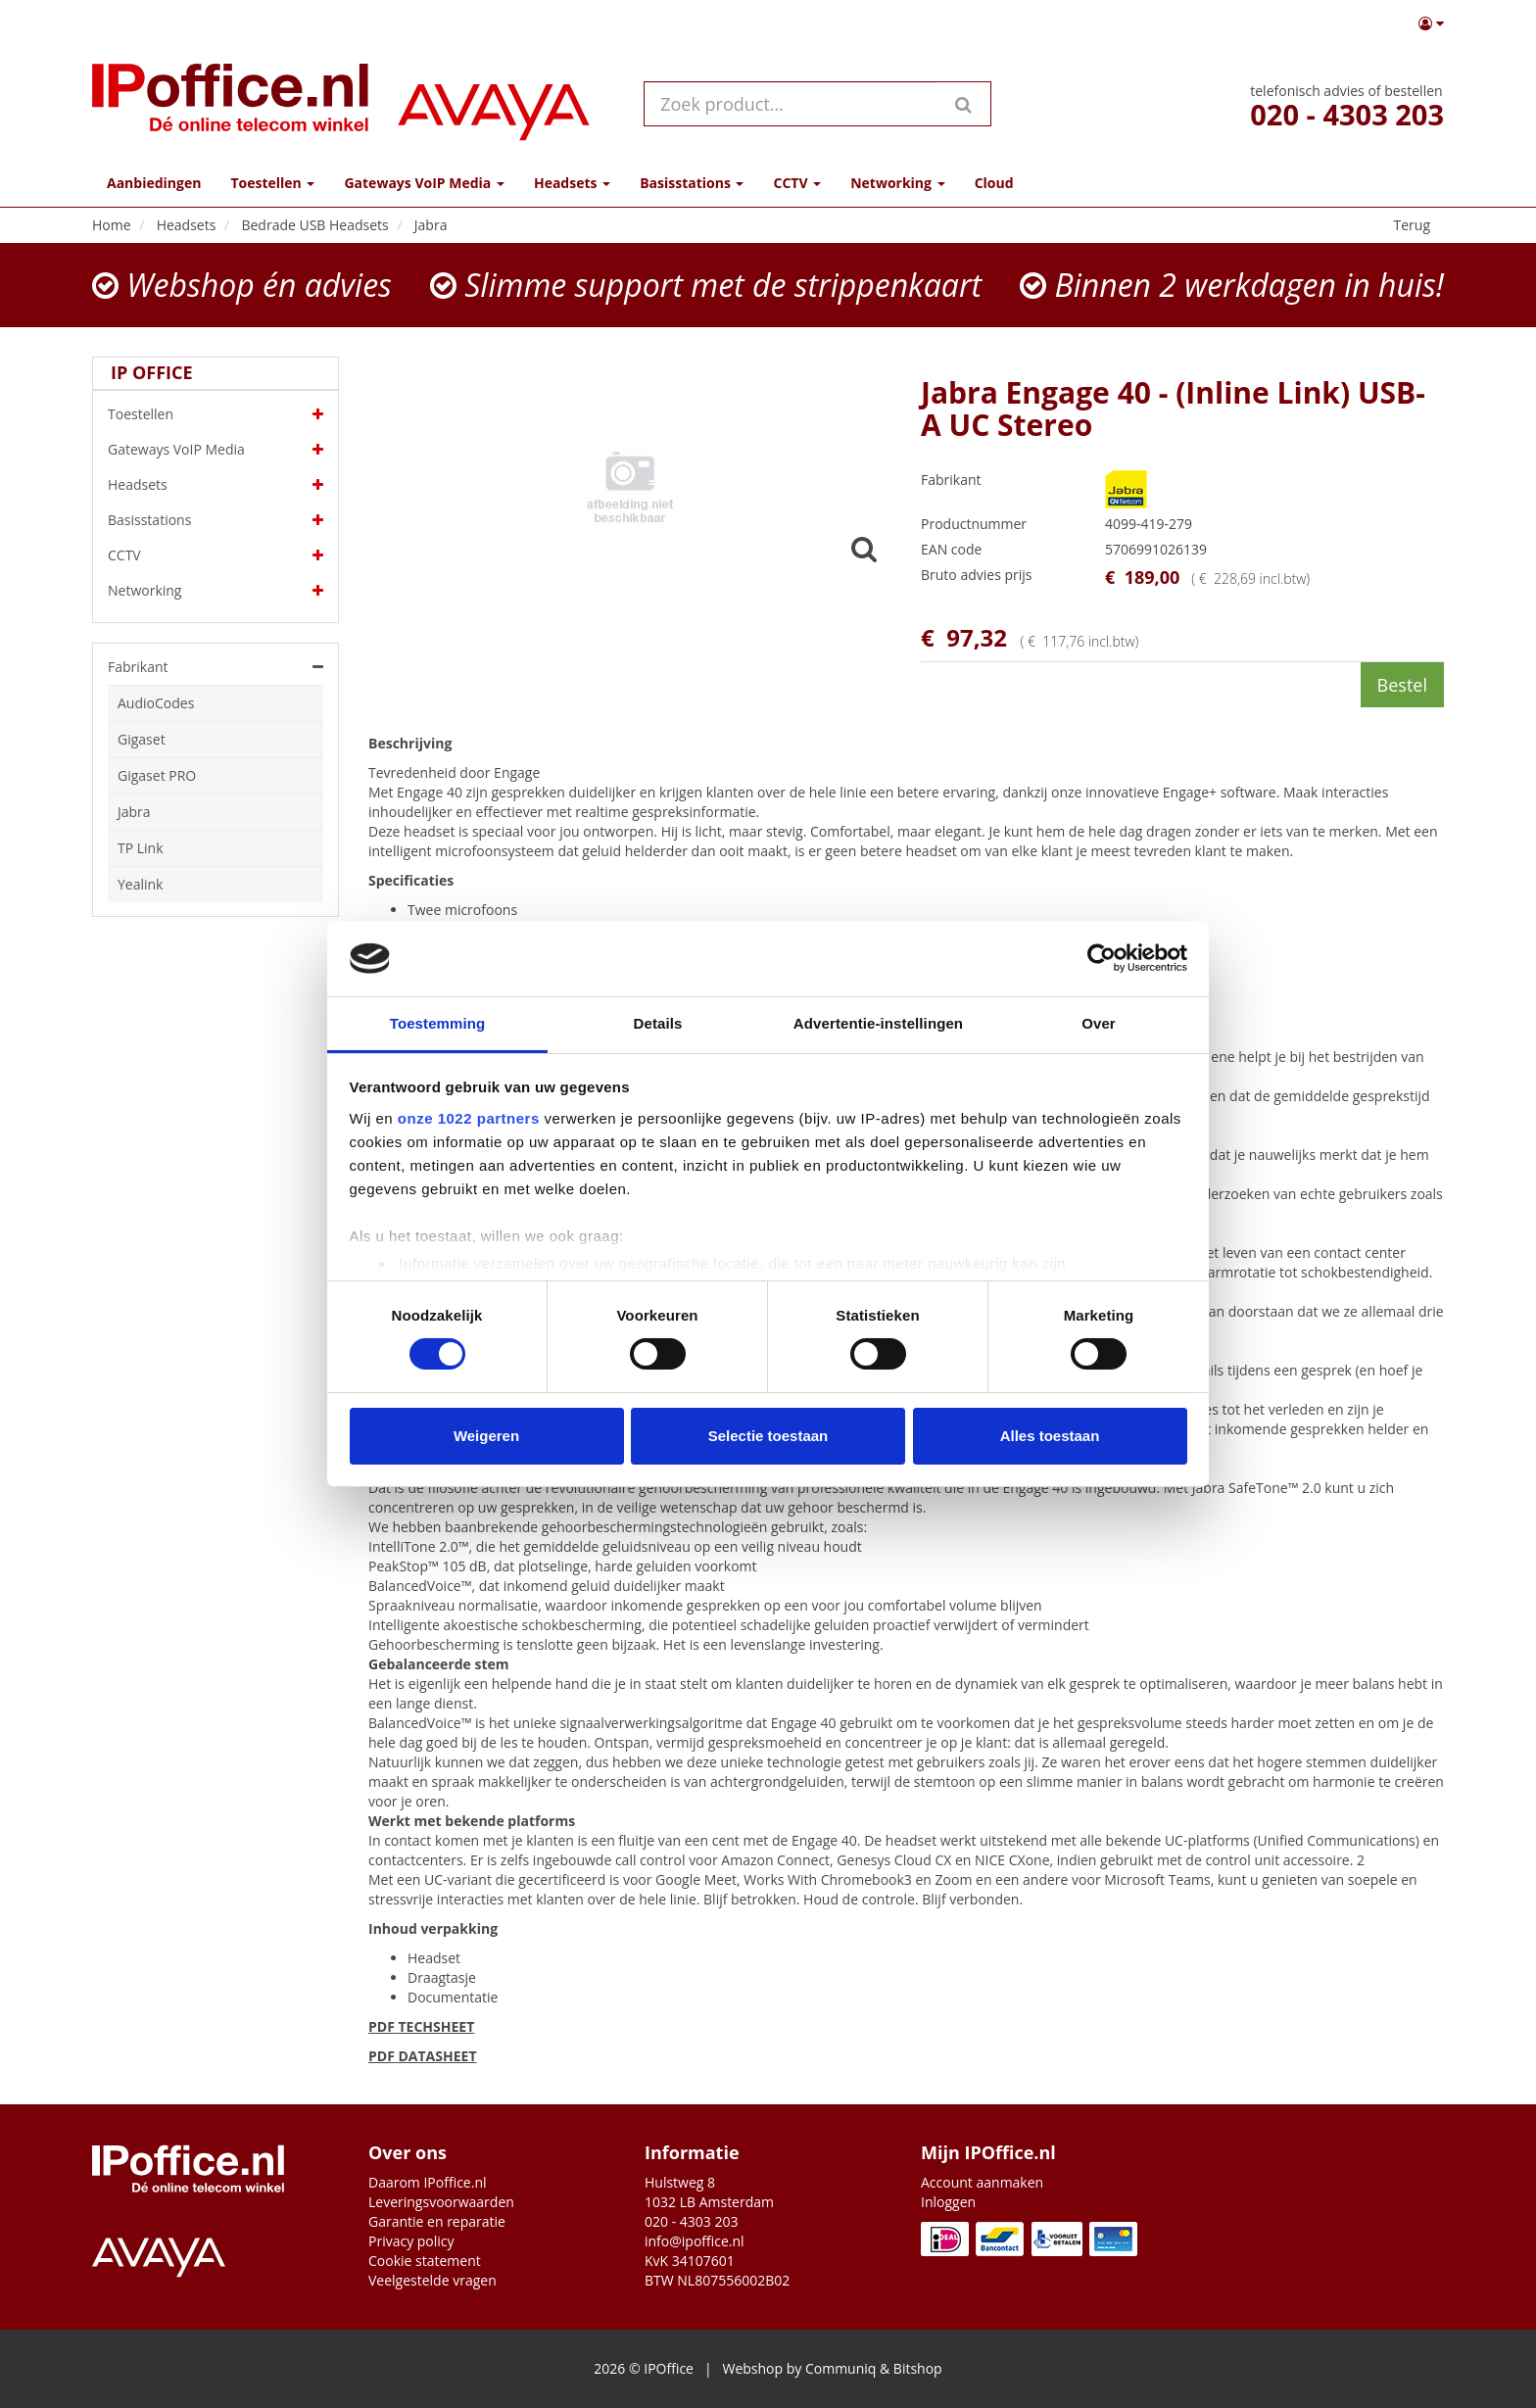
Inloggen (948, 2201)
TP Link (141, 848)
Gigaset (142, 739)
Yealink (140, 884)
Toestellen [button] (272, 182)
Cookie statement (424, 2260)
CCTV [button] (797, 182)
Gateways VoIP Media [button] (424, 182)
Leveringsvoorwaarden (441, 2201)
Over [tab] (1098, 1023)
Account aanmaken (982, 2182)
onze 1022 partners (469, 1118)
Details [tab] (658, 1023)
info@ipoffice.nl (694, 2241)
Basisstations (215, 520)
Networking (215, 591)
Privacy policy (411, 2241)
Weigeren (486, 1435)
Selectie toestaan (768, 1435)
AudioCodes (156, 703)
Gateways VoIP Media (215, 449)
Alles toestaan (1050, 1435)
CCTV (215, 555)
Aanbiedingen (154, 182)
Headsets (215, 485)
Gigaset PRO (157, 775)
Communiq (840, 2368)
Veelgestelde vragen (432, 2280)
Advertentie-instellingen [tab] (878, 1023)
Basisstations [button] (692, 182)
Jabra (134, 811)
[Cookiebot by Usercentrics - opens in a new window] (1101, 958)
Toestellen (215, 414)
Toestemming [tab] (438, 1023)
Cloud (994, 182)
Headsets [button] (572, 182)
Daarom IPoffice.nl (427, 2182)
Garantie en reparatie (436, 2221)
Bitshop (917, 2368)
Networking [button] (897, 182)
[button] (1431, 23)
